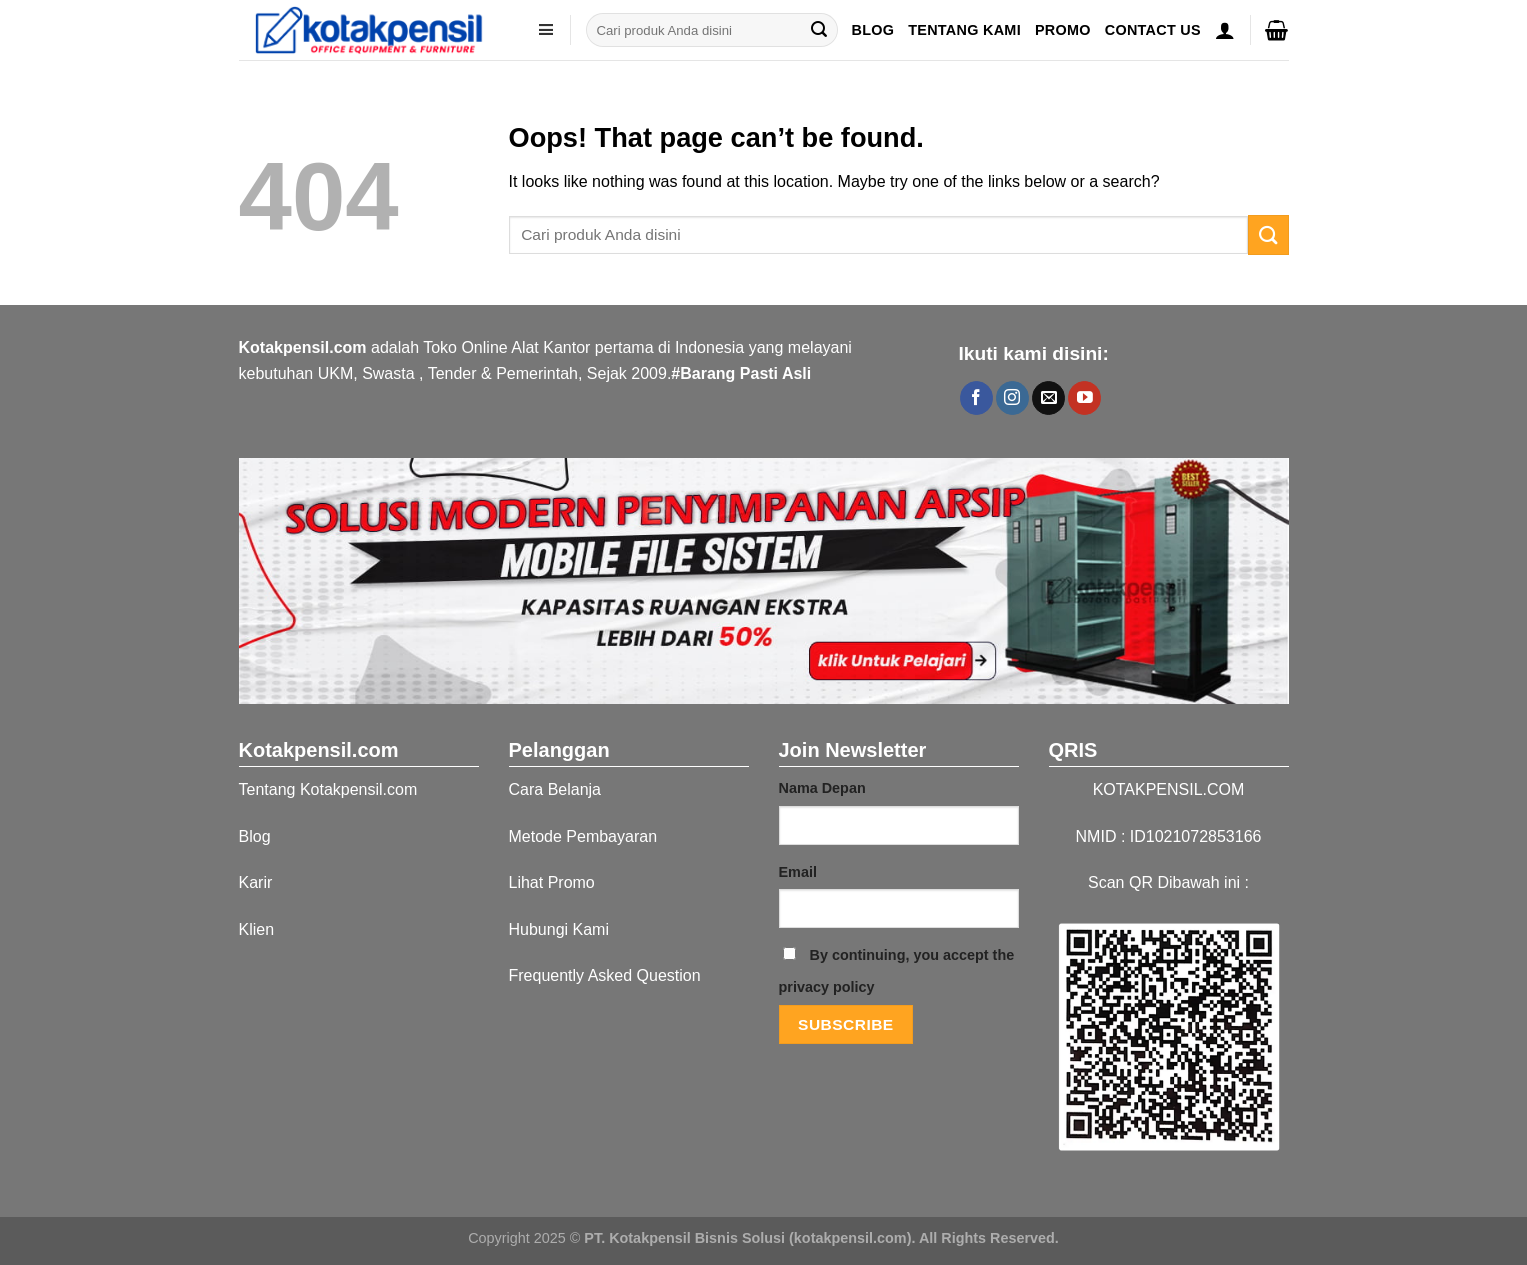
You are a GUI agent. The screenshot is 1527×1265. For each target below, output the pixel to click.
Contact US (1153, 30)
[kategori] (546, 30)
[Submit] (819, 30)
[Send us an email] (1048, 398)
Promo (1063, 30)
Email (798, 872)
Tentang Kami (964, 30)
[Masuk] (1225, 30)
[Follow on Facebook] (976, 398)
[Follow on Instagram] (1012, 398)
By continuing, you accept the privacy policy (897, 971)
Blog (872, 30)
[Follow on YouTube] (1084, 398)
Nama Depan (822, 788)
